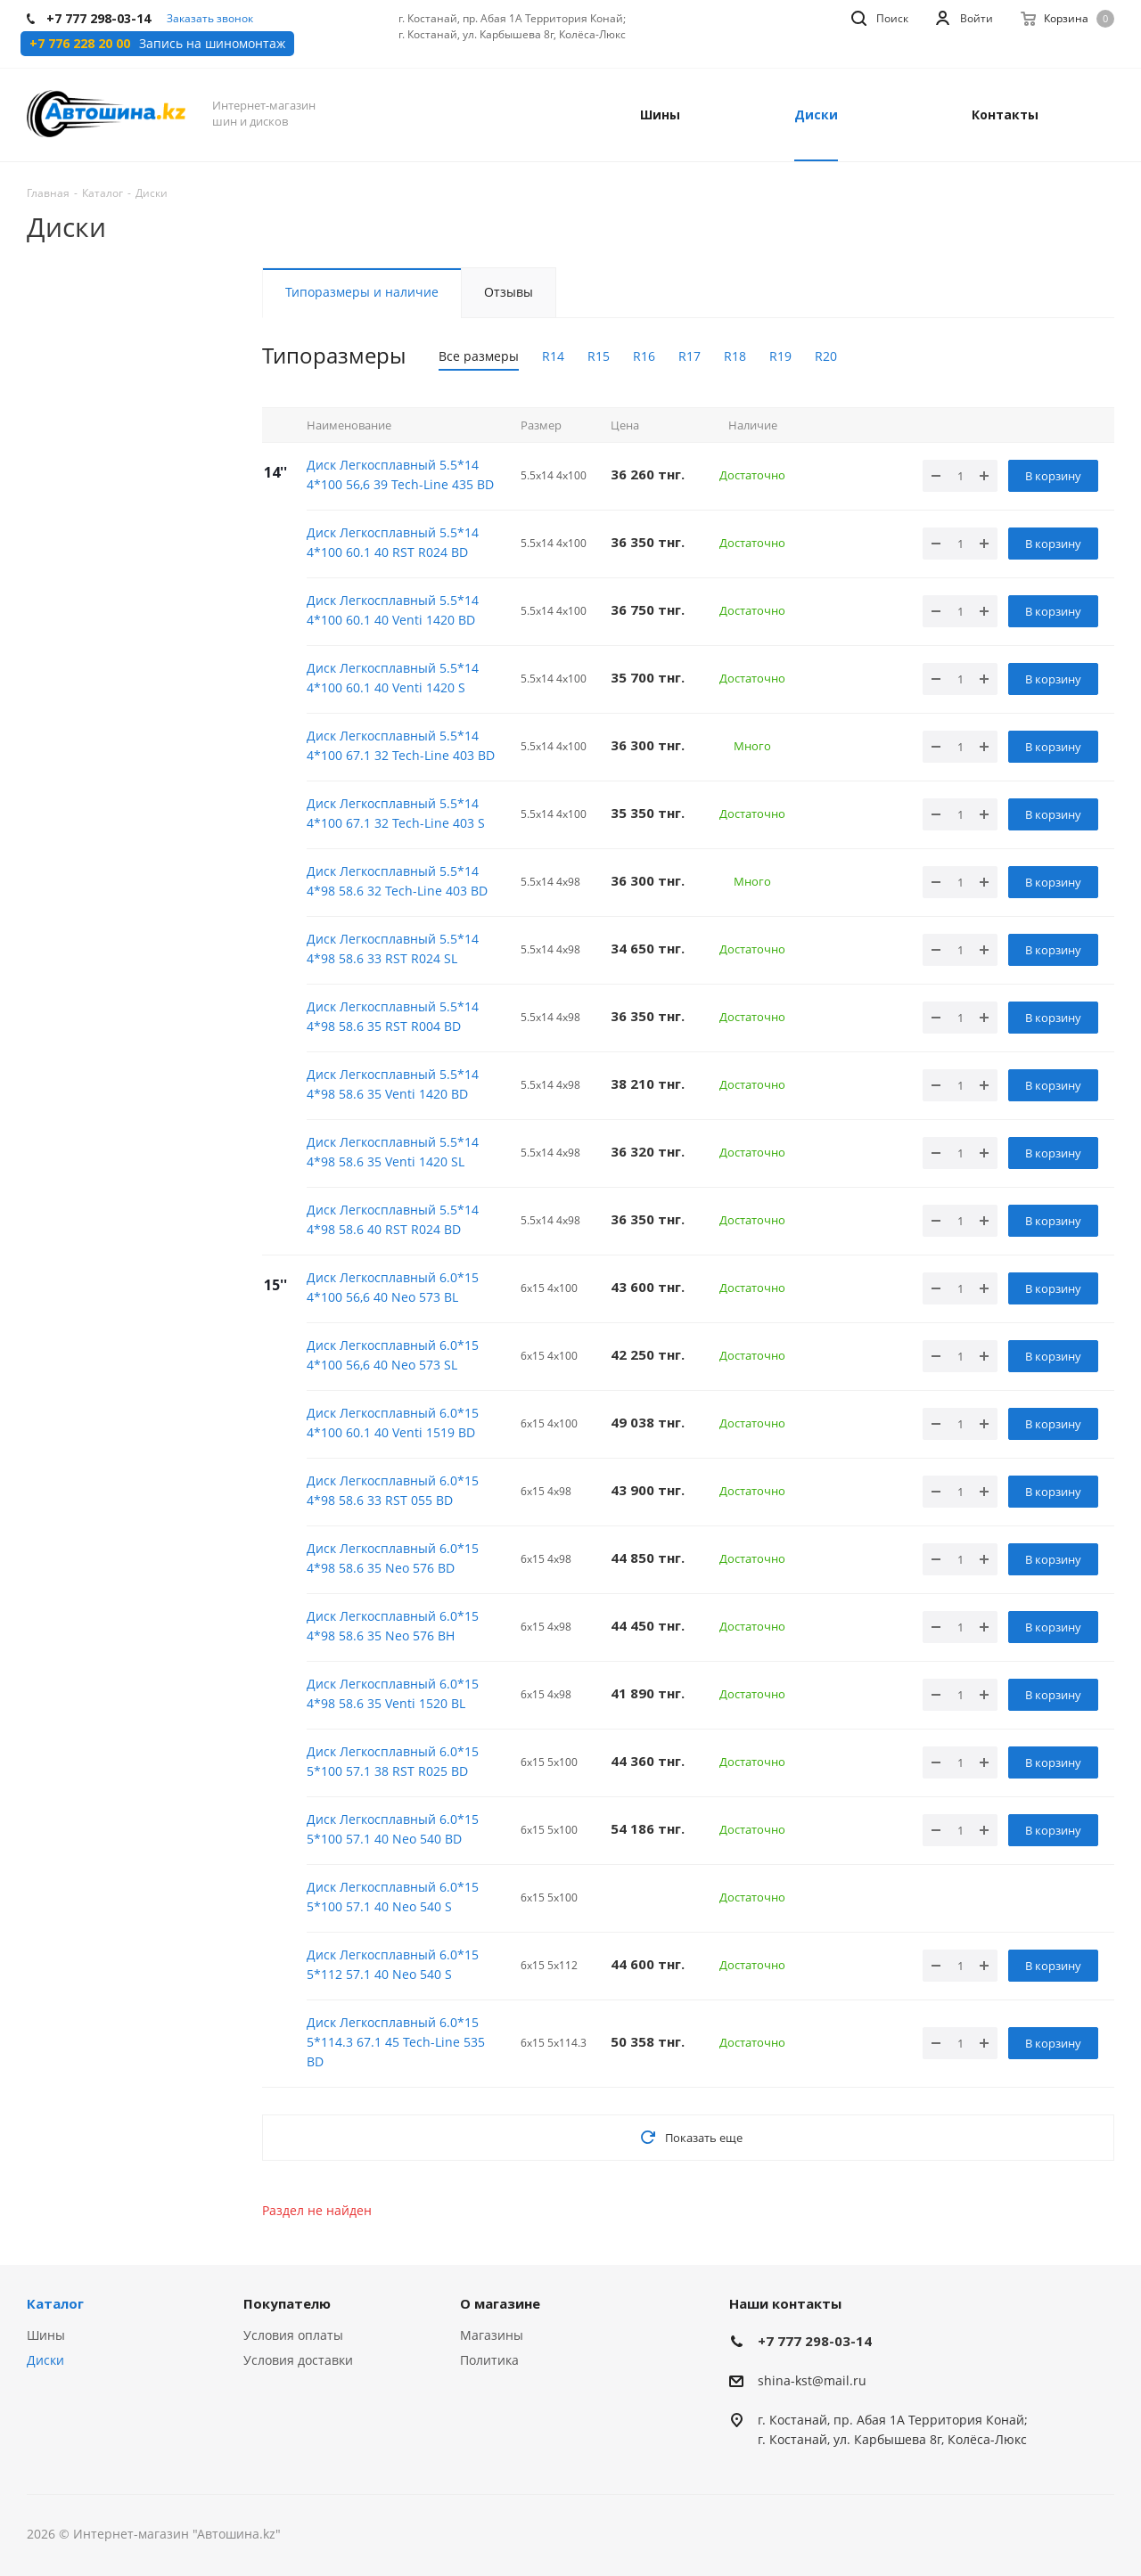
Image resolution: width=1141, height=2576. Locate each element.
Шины (46, 2335)
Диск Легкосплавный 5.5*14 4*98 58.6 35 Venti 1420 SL (393, 1151)
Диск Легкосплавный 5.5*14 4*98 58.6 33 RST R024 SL (393, 948)
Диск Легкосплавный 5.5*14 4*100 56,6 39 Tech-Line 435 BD (400, 474)
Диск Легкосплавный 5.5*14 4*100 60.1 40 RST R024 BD (393, 542)
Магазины (491, 2335)
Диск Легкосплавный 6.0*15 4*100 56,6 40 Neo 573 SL (393, 1355)
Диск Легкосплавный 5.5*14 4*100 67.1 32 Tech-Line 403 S (396, 813)
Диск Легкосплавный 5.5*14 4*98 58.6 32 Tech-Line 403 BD (397, 881)
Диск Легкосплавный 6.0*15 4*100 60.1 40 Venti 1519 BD (393, 1422)
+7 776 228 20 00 (79, 44)
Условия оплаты (293, 2335)
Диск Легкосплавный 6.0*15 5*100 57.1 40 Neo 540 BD (393, 1829)
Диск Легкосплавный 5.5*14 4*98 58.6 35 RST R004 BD (393, 1016)
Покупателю (287, 2303)
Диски (45, 2359)
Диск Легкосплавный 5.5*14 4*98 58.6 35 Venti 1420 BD (393, 1084)
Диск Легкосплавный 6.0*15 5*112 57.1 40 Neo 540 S (393, 1964)
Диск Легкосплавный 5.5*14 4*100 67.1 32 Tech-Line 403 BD (401, 745)
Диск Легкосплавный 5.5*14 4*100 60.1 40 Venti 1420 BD (393, 610)
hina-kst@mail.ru (815, 2380)
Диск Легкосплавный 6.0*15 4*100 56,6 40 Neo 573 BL (393, 1287)
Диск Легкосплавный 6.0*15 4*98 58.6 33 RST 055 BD (393, 1490)
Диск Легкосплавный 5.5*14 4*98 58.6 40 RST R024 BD (393, 1219)
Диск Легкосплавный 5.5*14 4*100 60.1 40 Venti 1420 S (393, 677)
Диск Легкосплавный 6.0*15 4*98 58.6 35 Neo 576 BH (393, 1625)
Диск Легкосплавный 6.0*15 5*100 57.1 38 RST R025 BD (393, 1761)
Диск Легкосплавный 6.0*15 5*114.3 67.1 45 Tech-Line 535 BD (396, 2042)
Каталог (55, 2303)
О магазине (500, 2303)
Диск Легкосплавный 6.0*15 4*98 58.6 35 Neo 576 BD (393, 1558)
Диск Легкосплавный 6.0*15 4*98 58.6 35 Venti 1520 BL (393, 1693)
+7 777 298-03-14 (815, 2341)
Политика (489, 2359)
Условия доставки (298, 2359)
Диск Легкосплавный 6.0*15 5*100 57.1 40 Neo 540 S (393, 1896)
